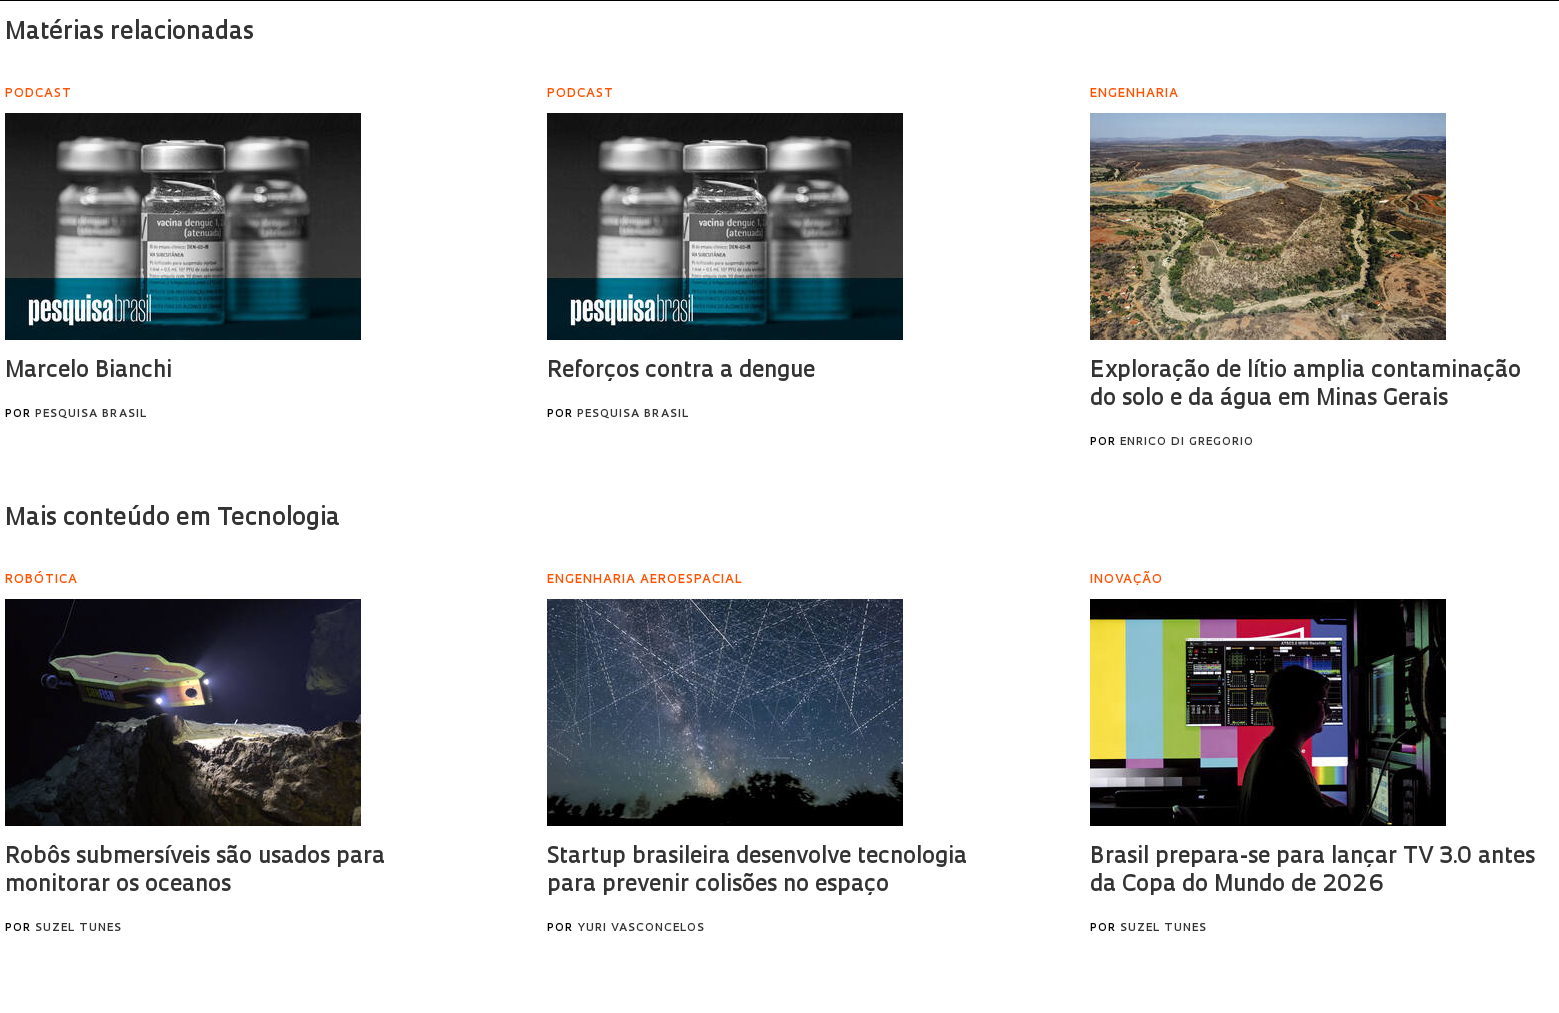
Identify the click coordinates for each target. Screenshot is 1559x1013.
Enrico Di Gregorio (1187, 442)
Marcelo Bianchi (88, 371)
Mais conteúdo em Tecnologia (172, 519)
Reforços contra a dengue (681, 371)
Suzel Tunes (78, 928)
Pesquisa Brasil (91, 414)
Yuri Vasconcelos (641, 928)
